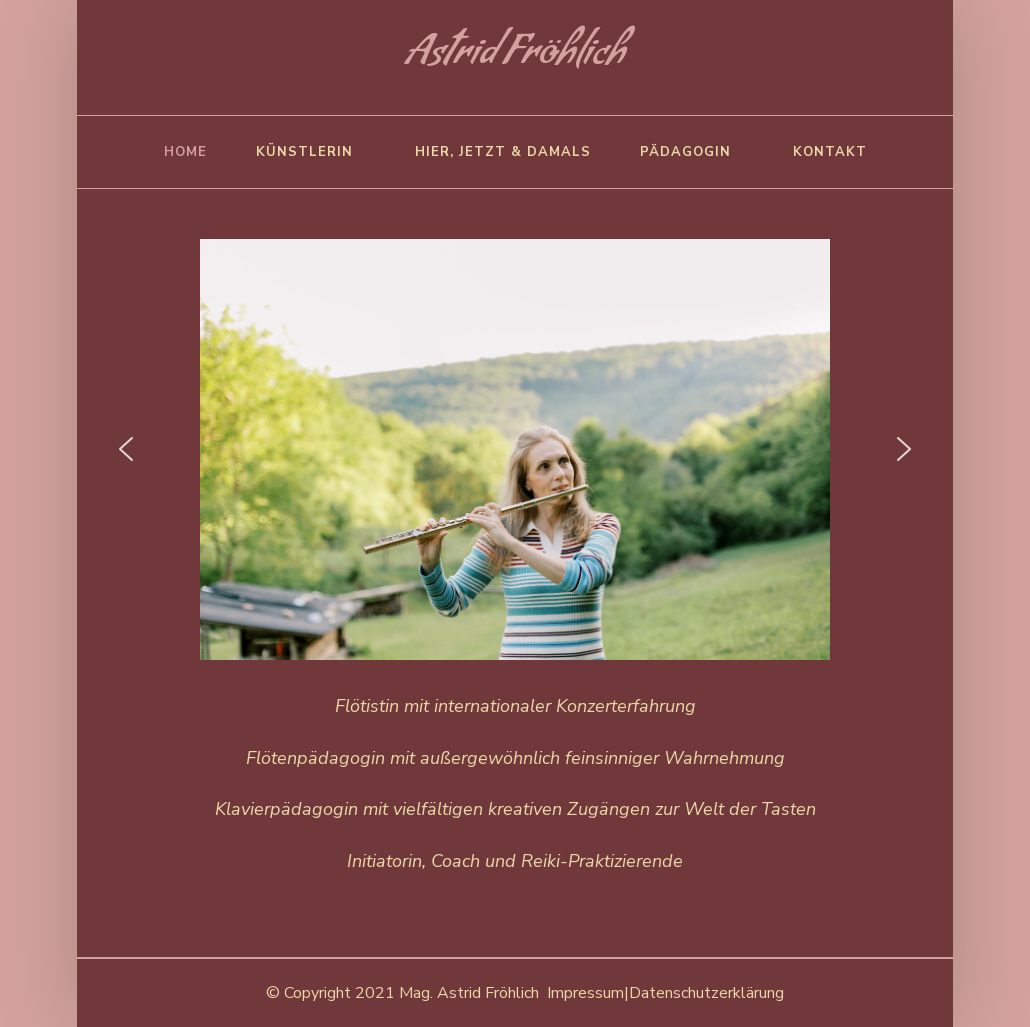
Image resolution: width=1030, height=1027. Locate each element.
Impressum (585, 993)
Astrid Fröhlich (515, 57)
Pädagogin (685, 152)
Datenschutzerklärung (706, 993)
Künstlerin (304, 152)
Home (185, 152)
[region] (515, 449)
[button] (126, 449)
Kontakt (830, 152)
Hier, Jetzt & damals (503, 152)
